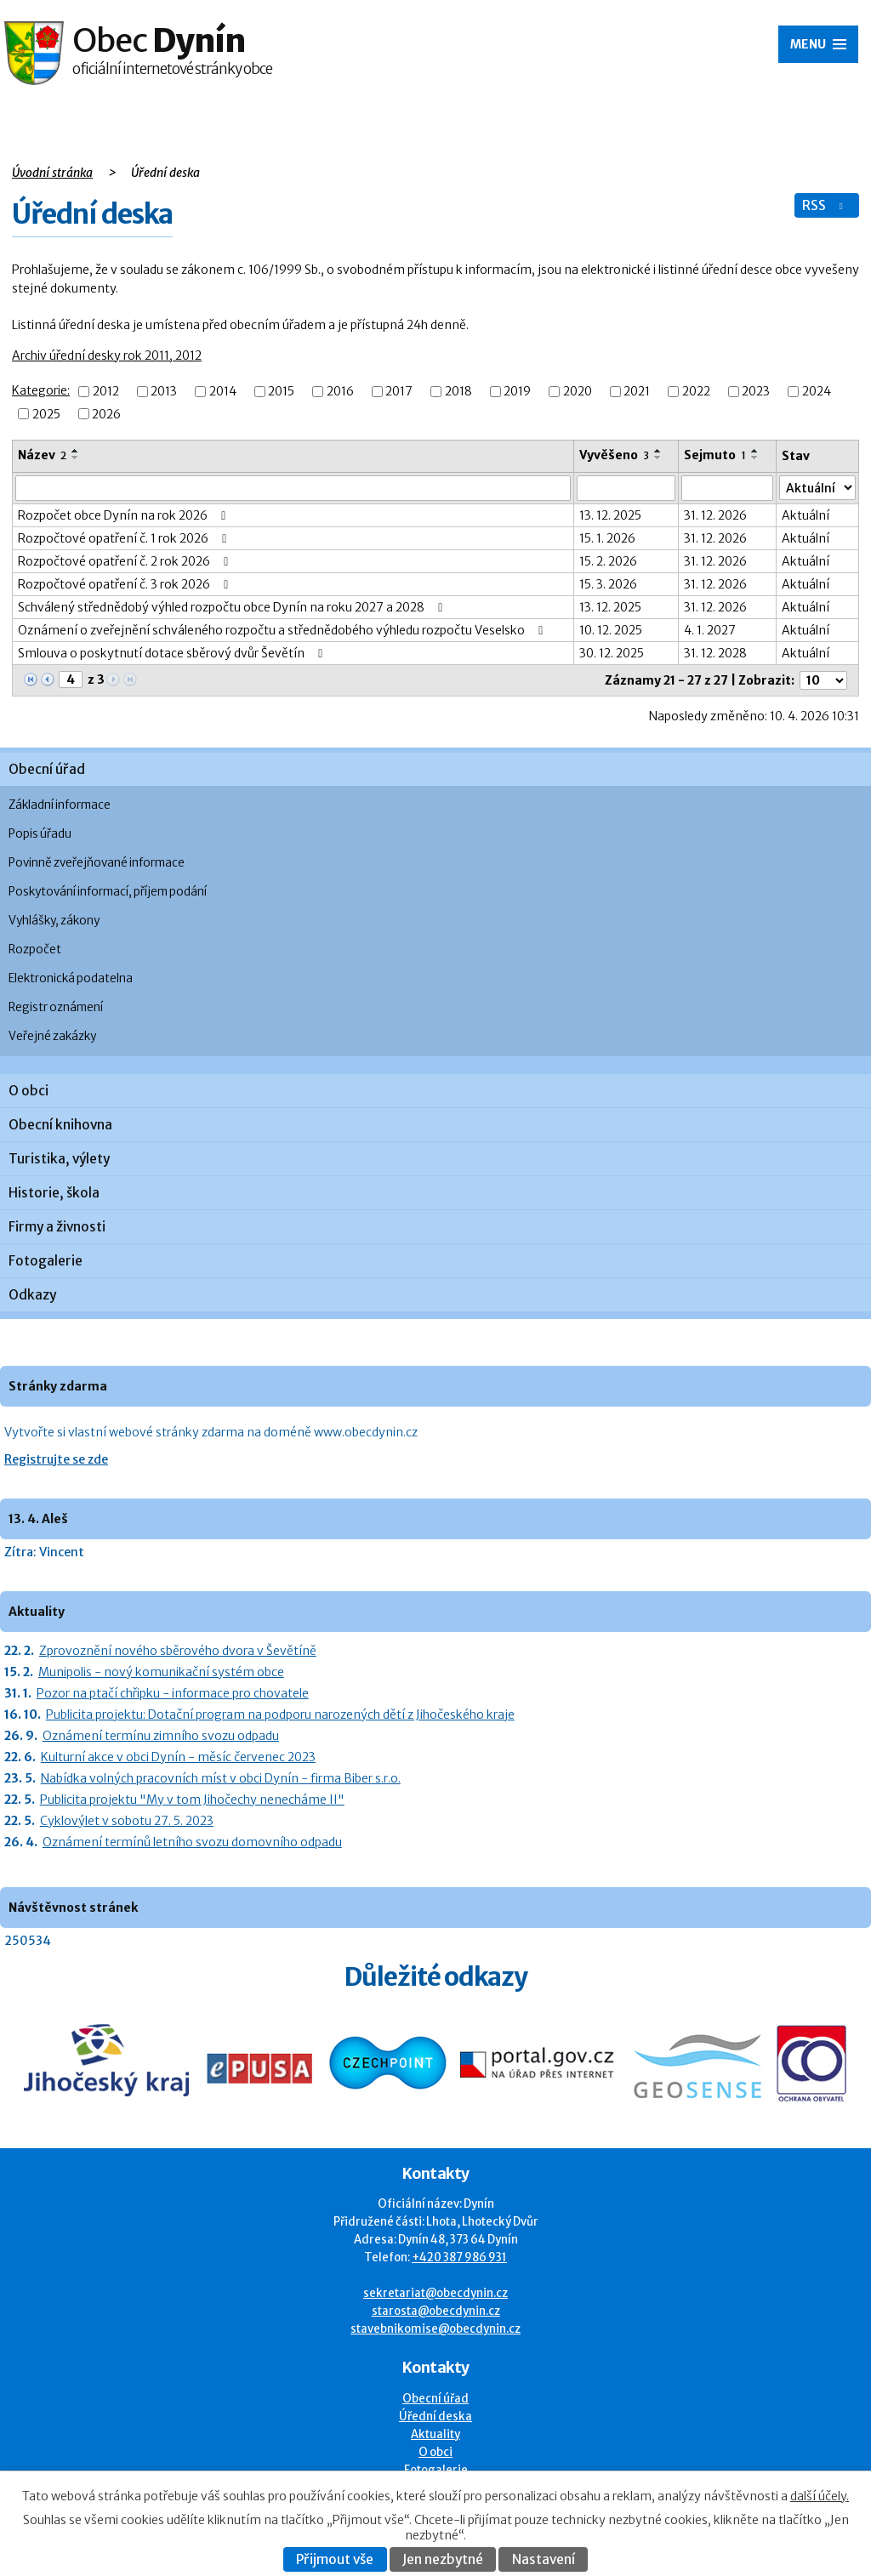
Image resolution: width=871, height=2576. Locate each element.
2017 (399, 392)
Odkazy (32, 1295)
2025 (46, 414)
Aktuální (805, 515)
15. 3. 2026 (608, 584)
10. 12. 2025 (610, 630)
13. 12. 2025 (610, 515)
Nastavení (543, 2559)
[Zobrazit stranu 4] (71, 679)
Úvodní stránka (52, 172)
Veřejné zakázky (52, 1036)
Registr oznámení (56, 1007)
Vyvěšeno (614, 455)
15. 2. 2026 (608, 561)
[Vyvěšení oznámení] (626, 488)
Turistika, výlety (59, 1159)
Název (42, 455)
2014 (222, 392)
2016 (340, 392)
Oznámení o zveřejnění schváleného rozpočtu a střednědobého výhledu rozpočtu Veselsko (283, 630)
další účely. (819, 2496)
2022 (696, 392)
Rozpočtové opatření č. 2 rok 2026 (126, 561)
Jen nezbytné (442, 2559)
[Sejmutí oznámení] (726, 488)
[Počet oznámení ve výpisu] (823, 680)
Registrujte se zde (56, 1459)
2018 (458, 392)
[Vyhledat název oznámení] (293, 488)
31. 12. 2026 (715, 515)
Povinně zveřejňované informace (97, 863)
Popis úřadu (40, 834)
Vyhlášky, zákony (54, 920)
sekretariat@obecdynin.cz (435, 2293)
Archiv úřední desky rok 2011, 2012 (107, 355)
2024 (816, 392)
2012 (106, 392)
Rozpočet (35, 949)
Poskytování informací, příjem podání (108, 891)
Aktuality (435, 2434)
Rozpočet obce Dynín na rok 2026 (124, 515)
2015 (281, 392)
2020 (577, 392)
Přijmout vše (334, 2559)
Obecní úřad (47, 769)
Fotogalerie (46, 1261)
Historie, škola (54, 1193)
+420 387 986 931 (459, 2257)
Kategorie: (41, 390)
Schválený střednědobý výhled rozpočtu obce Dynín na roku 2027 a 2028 (233, 607)
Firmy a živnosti (57, 1227)
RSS (824, 205)
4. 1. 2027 (710, 630)
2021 (636, 392)
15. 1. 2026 (607, 538)
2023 (756, 392)
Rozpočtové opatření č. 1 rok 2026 (125, 538)
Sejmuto (715, 455)
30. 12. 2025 (611, 653)
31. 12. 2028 (715, 653)
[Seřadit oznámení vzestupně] (75, 450)
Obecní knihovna (60, 1125)
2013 (164, 392)
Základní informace (60, 805)
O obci (28, 1091)
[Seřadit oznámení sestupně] (75, 457)
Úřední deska (435, 2416)
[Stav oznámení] (818, 487)
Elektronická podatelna (71, 978)
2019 (517, 392)
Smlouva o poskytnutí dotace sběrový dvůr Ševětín (173, 653)
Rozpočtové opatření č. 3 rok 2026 (126, 584)
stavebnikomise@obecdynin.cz (435, 2329)
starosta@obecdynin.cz (436, 2311)
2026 (106, 414)
